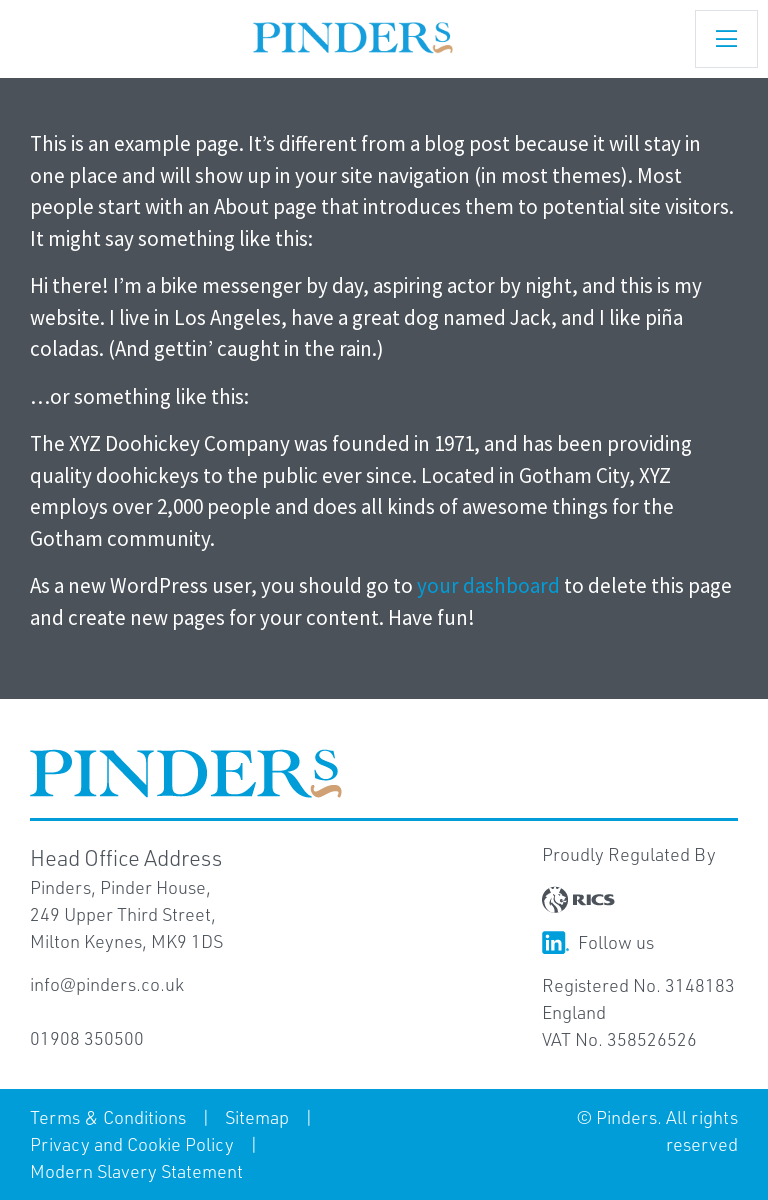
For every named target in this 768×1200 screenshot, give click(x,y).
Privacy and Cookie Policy (132, 1144)
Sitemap (257, 1117)
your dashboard (488, 585)
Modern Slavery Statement (136, 1171)
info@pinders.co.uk (107, 984)
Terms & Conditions (108, 1117)
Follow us (598, 942)
